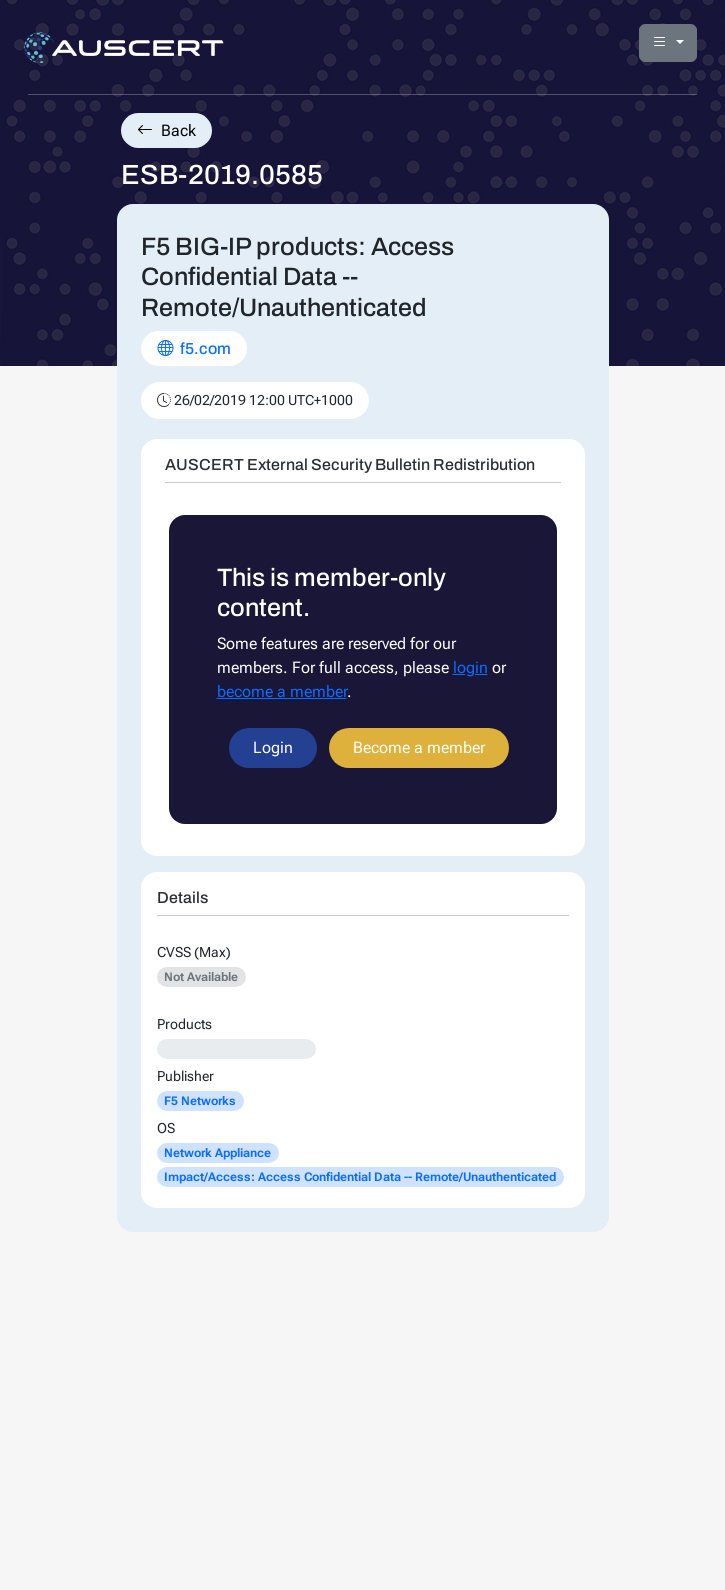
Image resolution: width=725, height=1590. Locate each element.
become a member (282, 691)
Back (166, 130)
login (470, 667)
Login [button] (273, 747)
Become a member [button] (419, 747)
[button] (668, 43)
